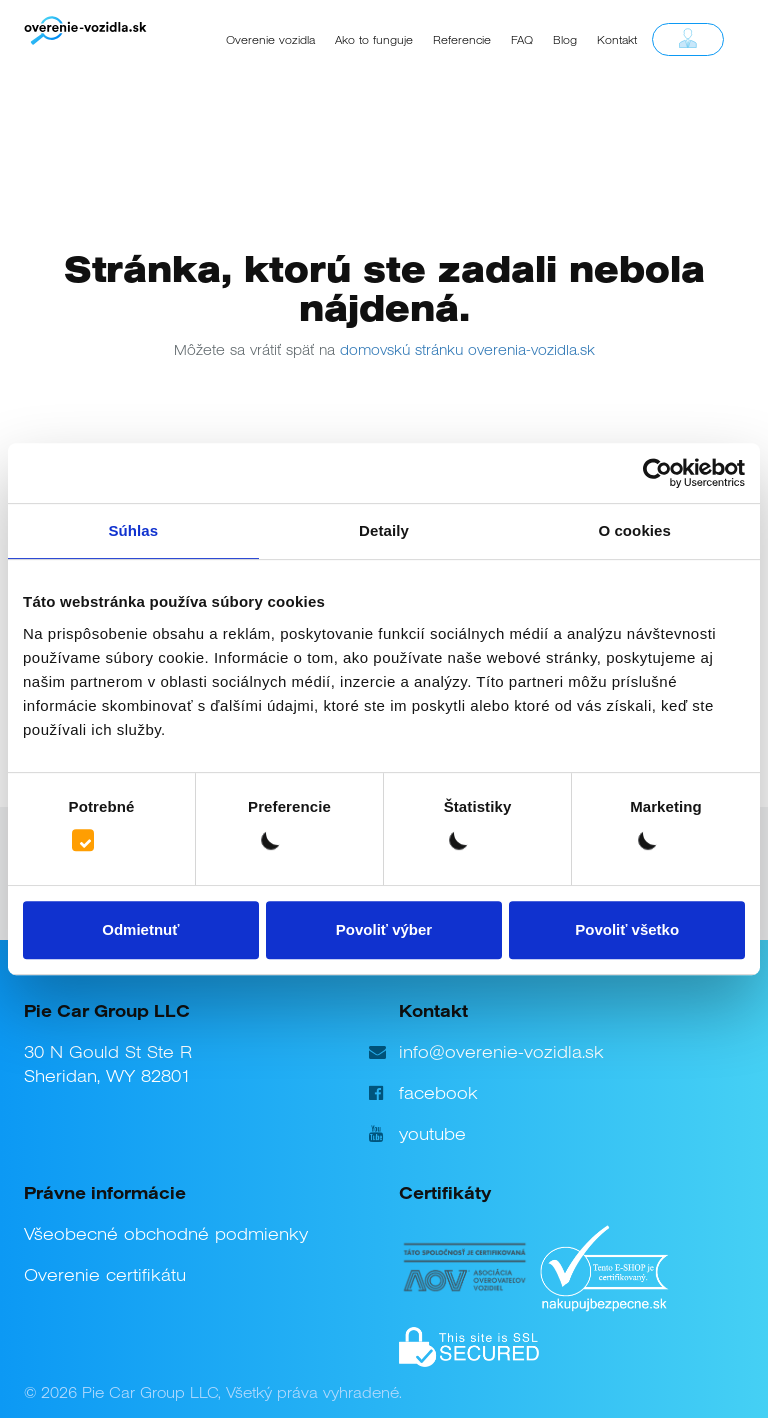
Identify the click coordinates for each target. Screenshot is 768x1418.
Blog (565, 40)
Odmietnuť (140, 929)
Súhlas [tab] (133, 530)
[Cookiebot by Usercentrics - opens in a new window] (657, 473)
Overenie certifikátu (105, 1275)
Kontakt (617, 40)
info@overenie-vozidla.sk (501, 1052)
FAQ (522, 40)
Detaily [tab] (384, 530)
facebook (438, 1093)
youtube (432, 1134)
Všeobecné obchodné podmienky (166, 1234)
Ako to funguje (374, 40)
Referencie (462, 40)
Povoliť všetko (627, 929)
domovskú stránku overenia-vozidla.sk (467, 350)
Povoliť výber (384, 929)
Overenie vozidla (270, 40)
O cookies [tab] (634, 530)
